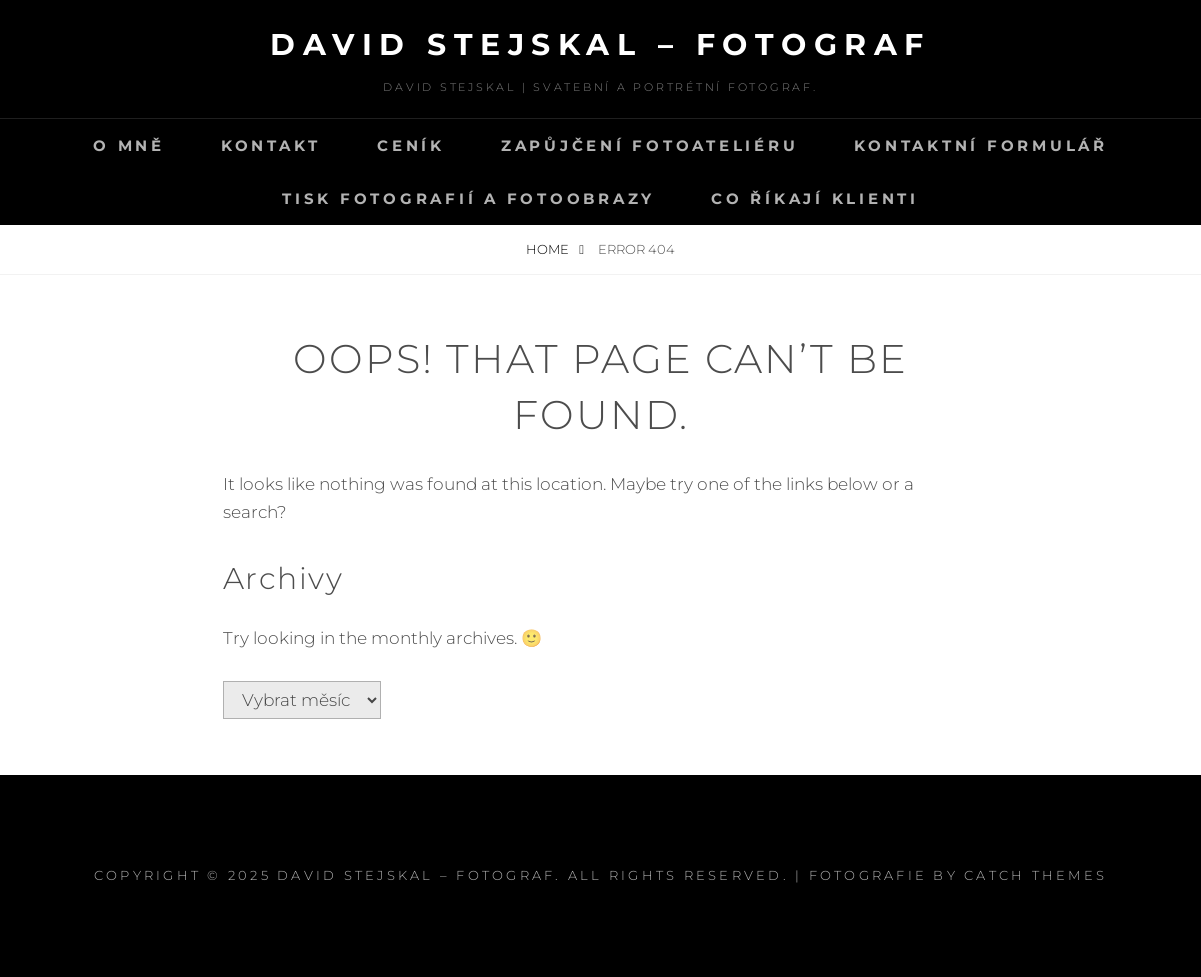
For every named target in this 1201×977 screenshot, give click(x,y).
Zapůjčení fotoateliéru (650, 145)
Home (549, 249)
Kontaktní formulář (981, 145)
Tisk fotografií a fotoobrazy (468, 198)
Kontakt (271, 145)
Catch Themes (1035, 875)
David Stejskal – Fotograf (600, 44)
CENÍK (411, 145)
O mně (129, 145)
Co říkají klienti (815, 198)
